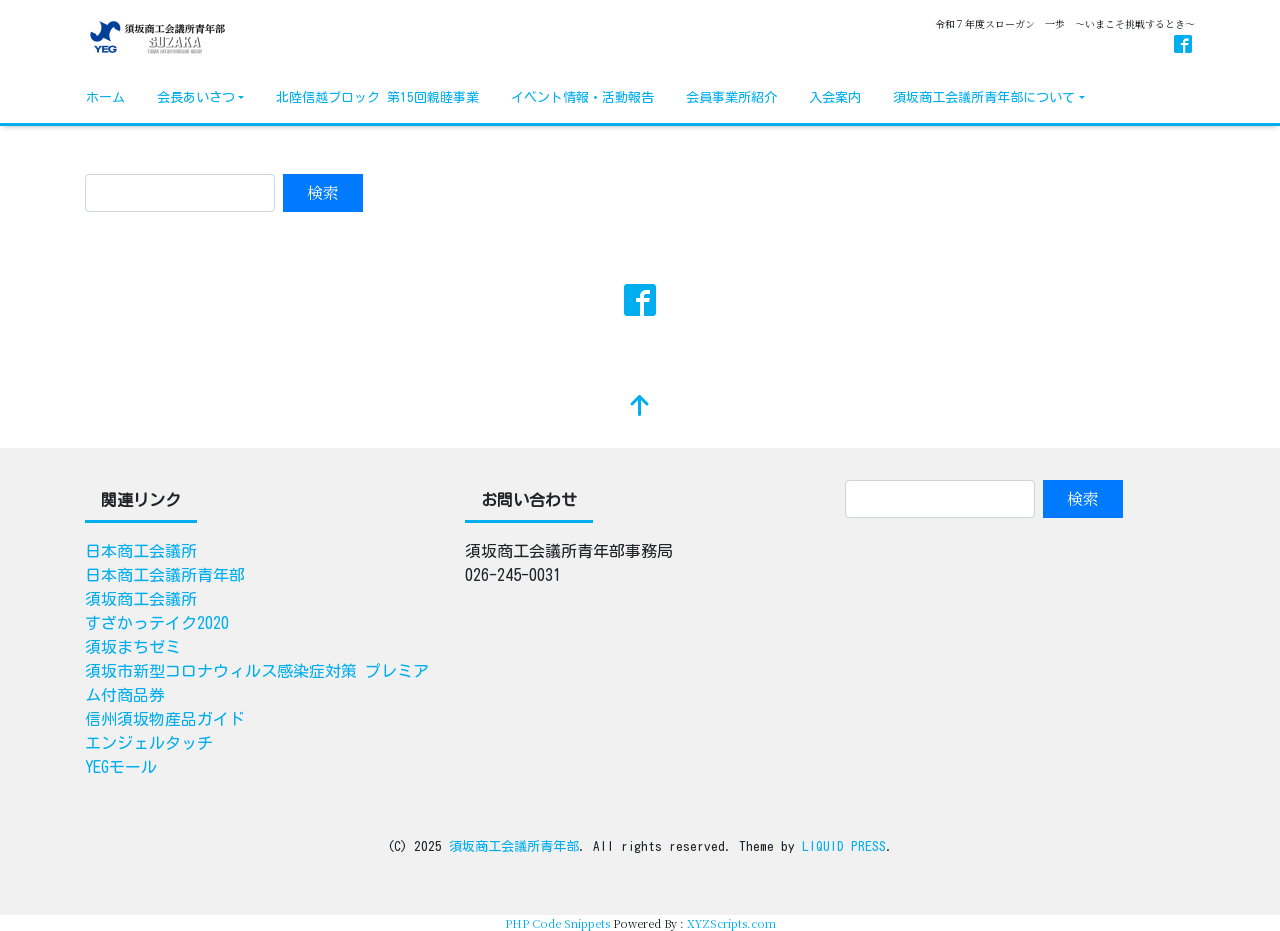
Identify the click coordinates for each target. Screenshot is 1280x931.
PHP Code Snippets (557, 923)
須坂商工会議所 (141, 599)
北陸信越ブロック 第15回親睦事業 (377, 97)
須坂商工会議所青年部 (514, 846)
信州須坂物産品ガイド (165, 719)
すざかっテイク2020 (157, 623)
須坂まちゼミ (133, 647)
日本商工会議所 (141, 551)
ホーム (105, 97)
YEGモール (121, 767)
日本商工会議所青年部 (165, 575)
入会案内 (835, 97)
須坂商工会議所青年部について (984, 97)
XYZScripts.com (731, 923)
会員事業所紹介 (731, 97)
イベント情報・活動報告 (582, 97)
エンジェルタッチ (149, 743)
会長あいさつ (196, 97)
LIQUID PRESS (844, 846)
